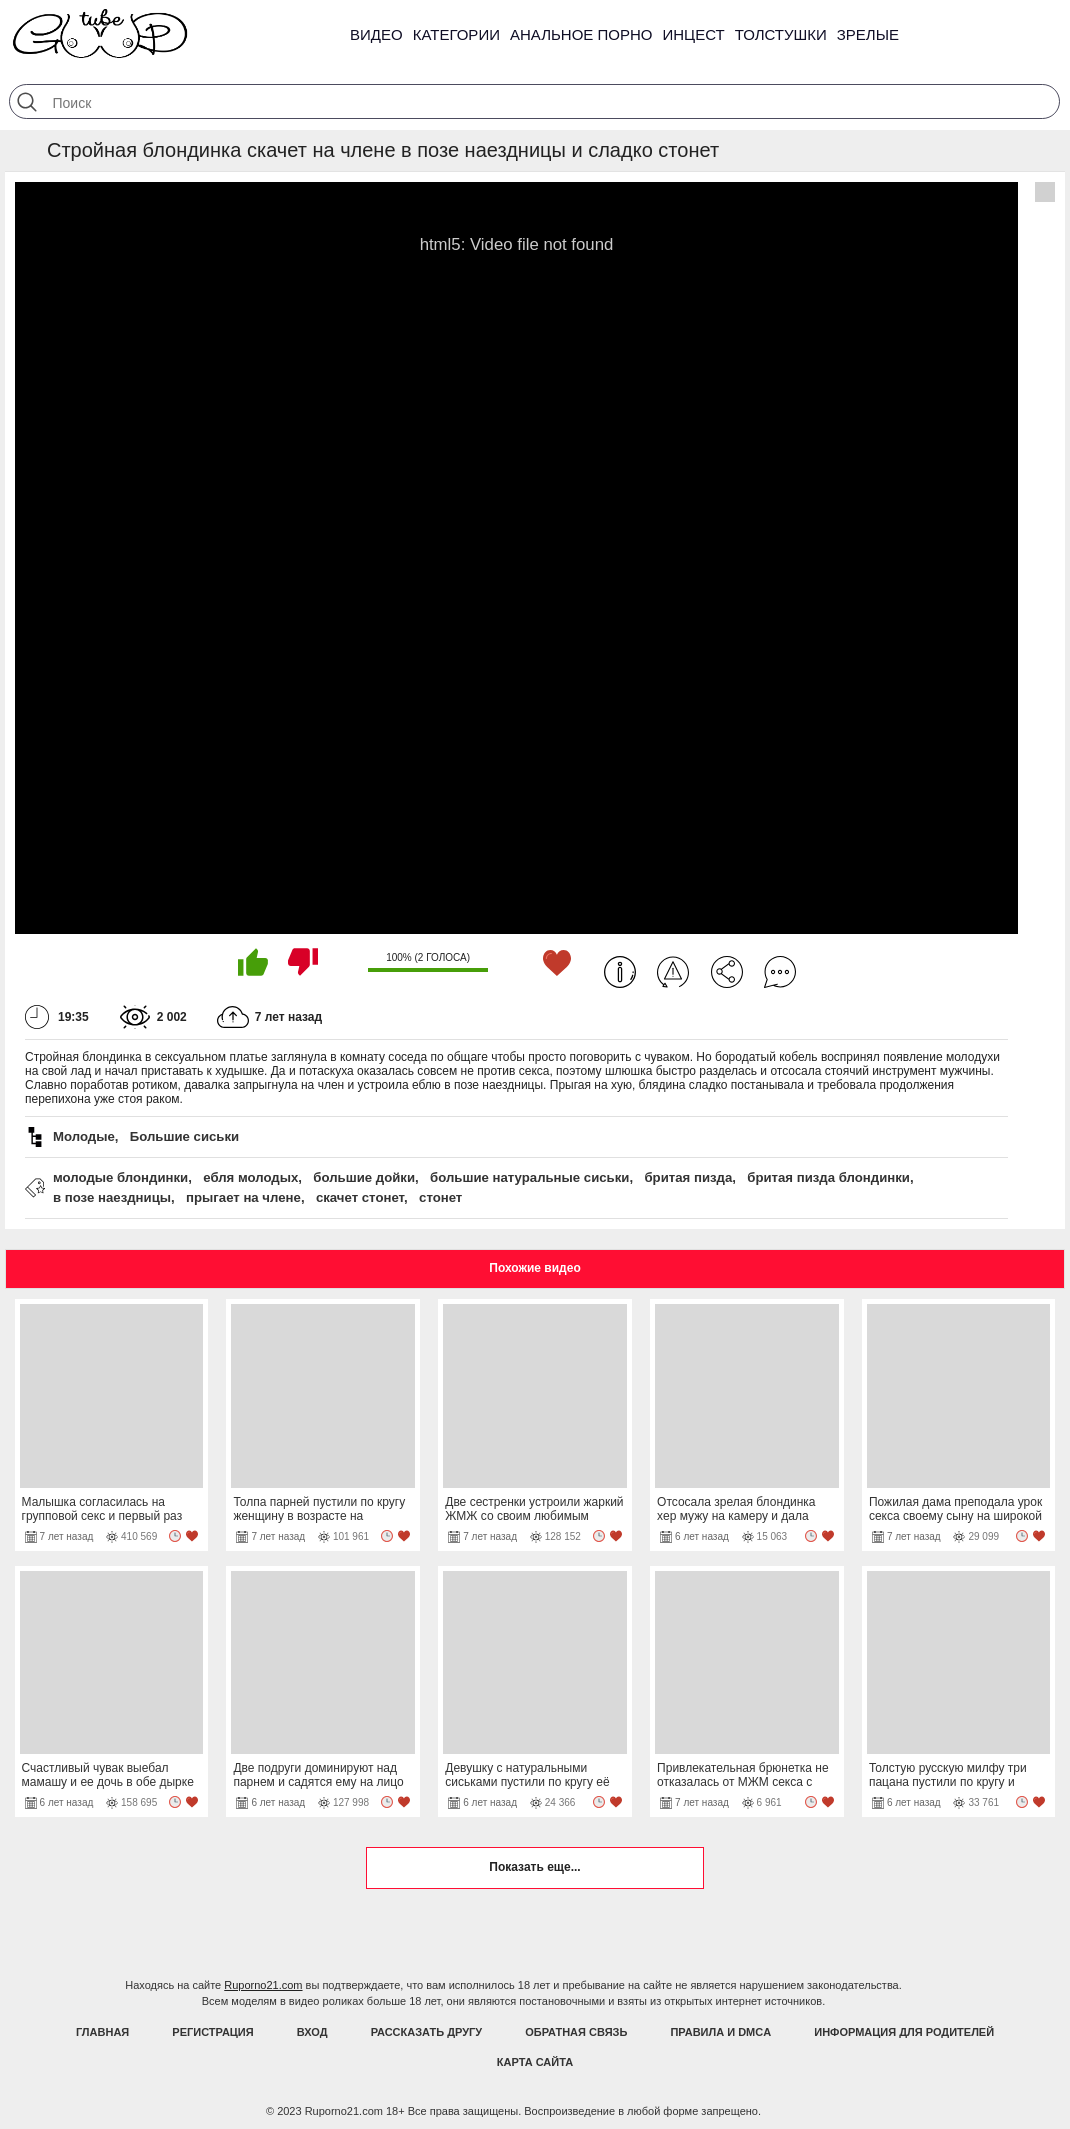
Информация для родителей (904, 2032)
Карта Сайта (535, 2062)
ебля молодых (250, 1177)
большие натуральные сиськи (529, 1177)
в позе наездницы (112, 1197)
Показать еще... (534, 1867)
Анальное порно (581, 34)
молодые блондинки (120, 1177)
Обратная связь (576, 2032)
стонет (440, 1197)
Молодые (84, 1136)
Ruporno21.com (263, 1985)
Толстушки (781, 34)
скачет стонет (360, 1197)
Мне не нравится (303, 962)
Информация (620, 972)
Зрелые (868, 34)
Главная (102, 2032)
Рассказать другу (427, 2032)
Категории (456, 34)
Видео (376, 34)
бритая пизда (688, 1177)
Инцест (693, 34)
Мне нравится (253, 962)
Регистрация (212, 2032)
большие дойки (364, 1177)
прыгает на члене (243, 1197)
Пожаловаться (673, 972)
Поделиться (727, 972)
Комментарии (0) (780, 972)
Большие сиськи (184, 1136)
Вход (312, 2032)
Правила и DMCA (720, 2032)
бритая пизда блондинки (828, 1177)
